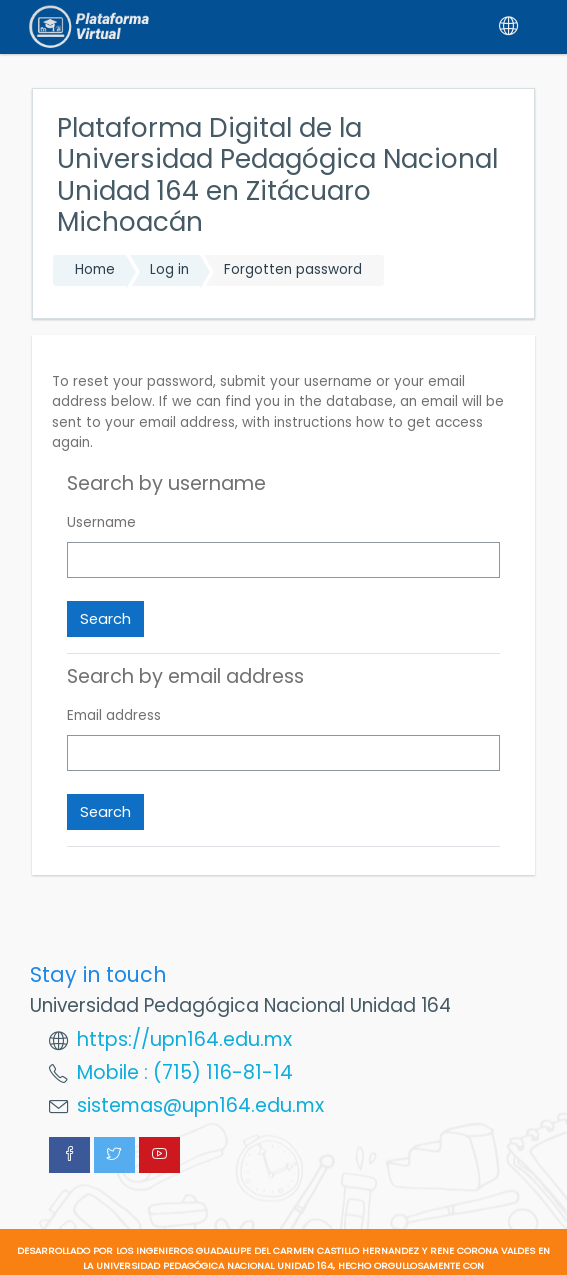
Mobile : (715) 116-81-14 (185, 1072)
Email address (114, 715)
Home (95, 269)
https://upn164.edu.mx (184, 1039)
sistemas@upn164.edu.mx (200, 1105)
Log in (169, 269)
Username (101, 522)
